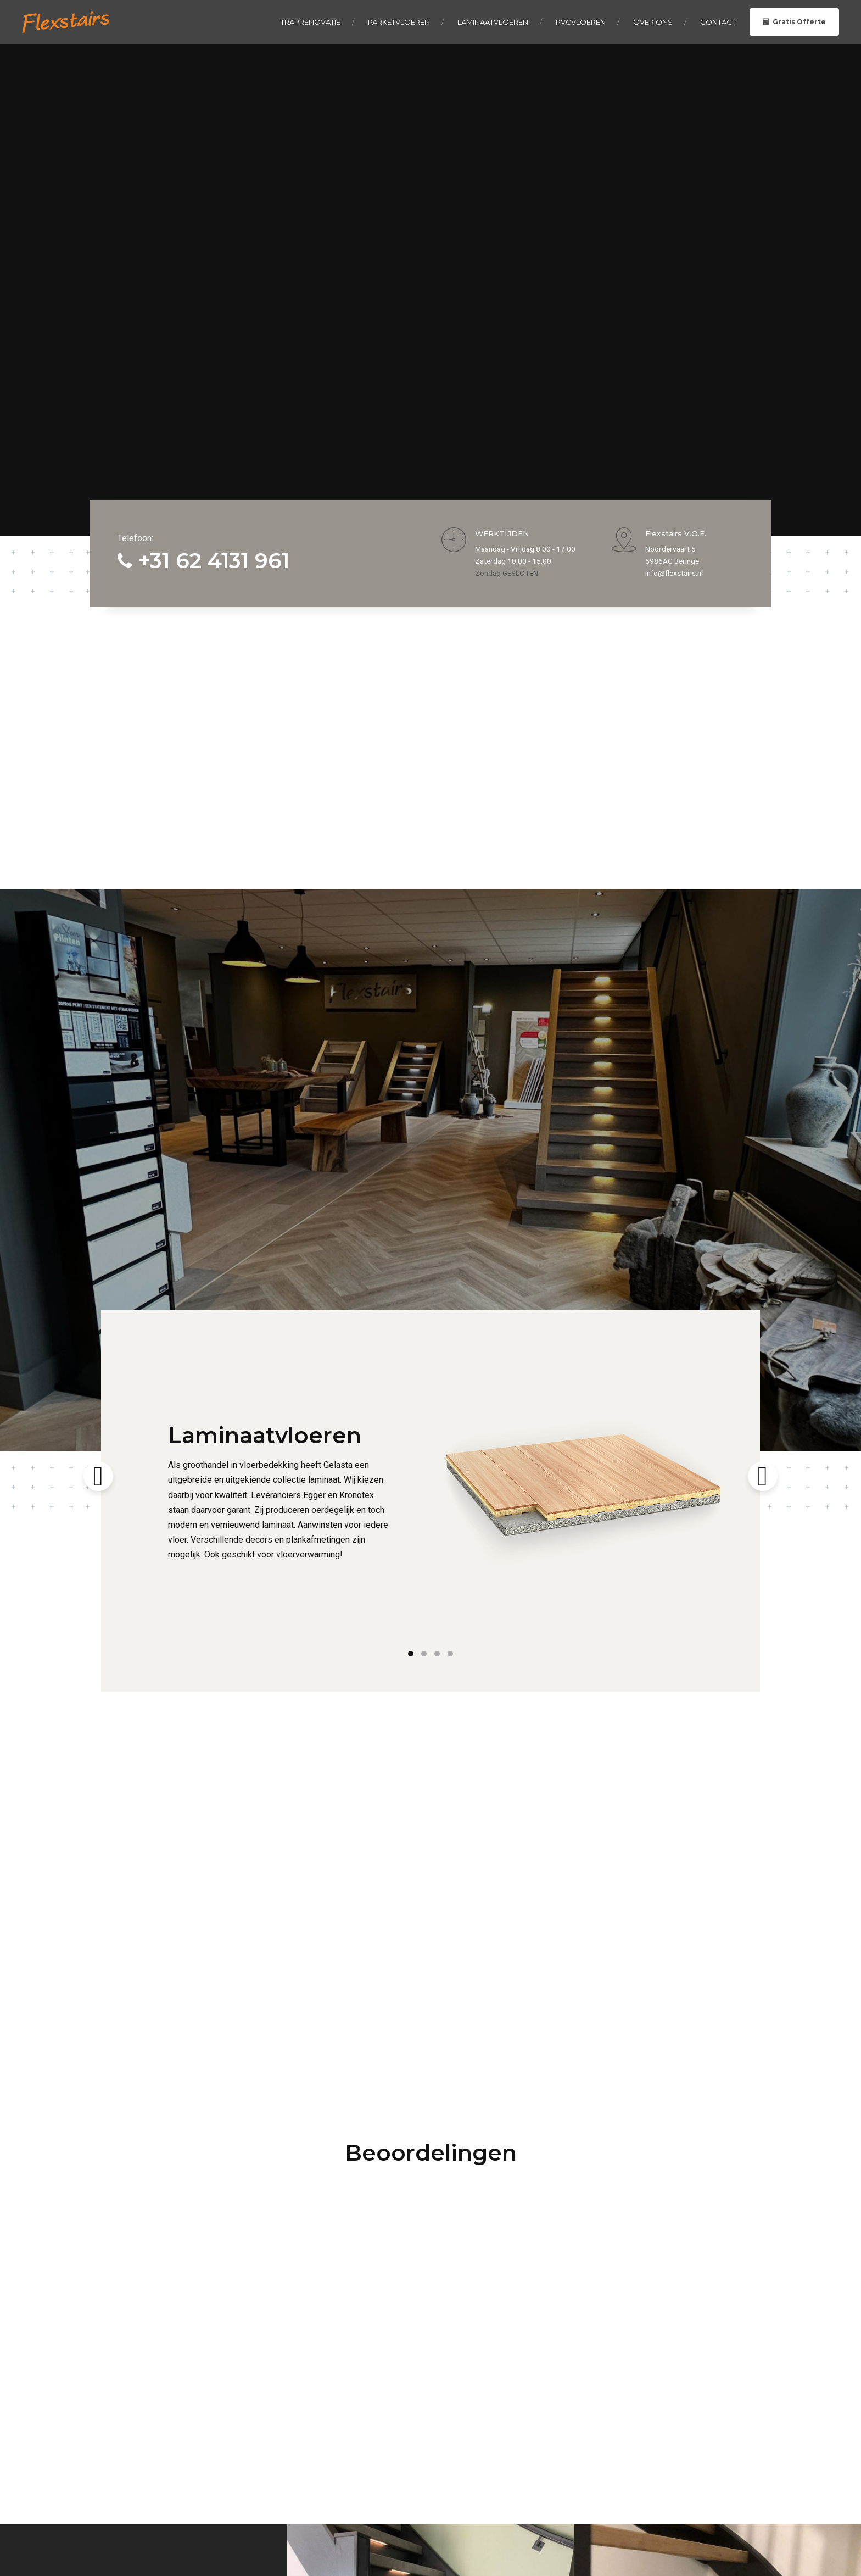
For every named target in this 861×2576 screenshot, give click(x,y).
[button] (98, 1607)
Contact (718, 22)
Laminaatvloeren (492, 22)
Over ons (653, 22)
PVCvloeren (581, 22)
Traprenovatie (310, 22)
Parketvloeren (399, 22)
